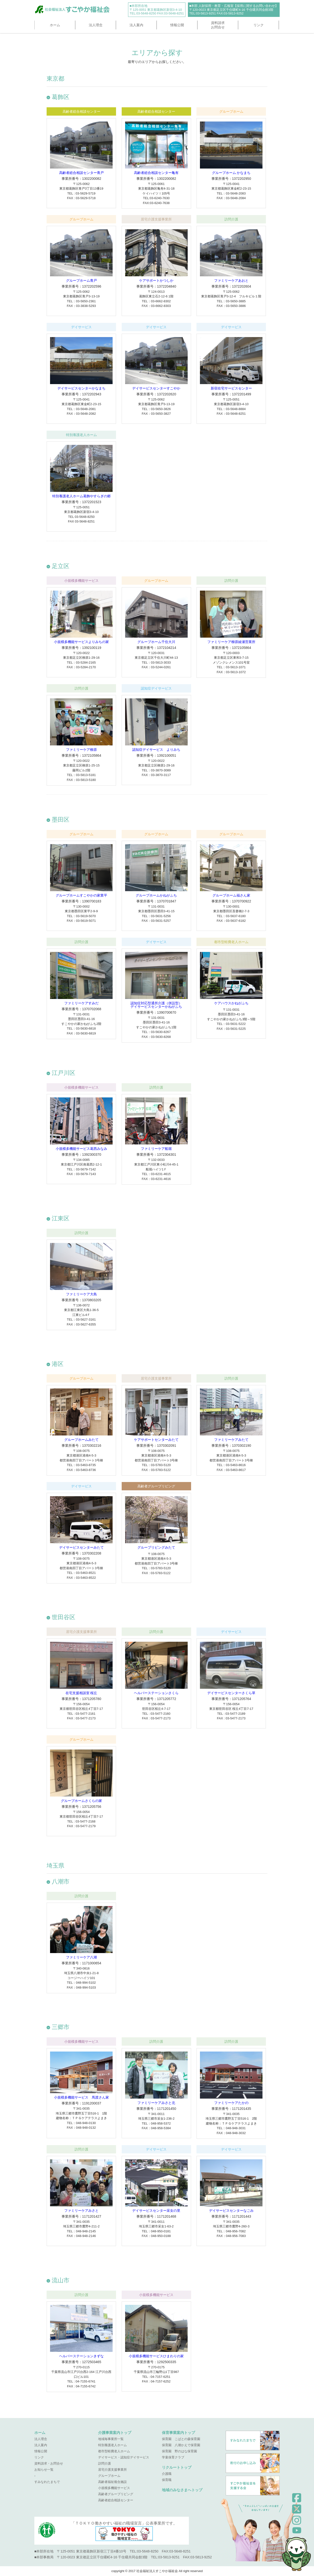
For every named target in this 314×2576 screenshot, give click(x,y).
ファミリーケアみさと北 (156, 2103)
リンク (258, 25)
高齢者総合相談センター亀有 (156, 173)
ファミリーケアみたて (231, 1440)
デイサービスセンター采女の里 (156, 2210)
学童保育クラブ (173, 2457)
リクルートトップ (176, 2467)
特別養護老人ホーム (112, 2445)
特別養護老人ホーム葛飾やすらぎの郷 (81, 496)
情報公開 (177, 25)
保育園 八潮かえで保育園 (181, 2445)
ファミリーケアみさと (81, 2210)
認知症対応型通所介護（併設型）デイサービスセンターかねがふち (156, 1005)
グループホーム (109, 2476)
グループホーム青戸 (81, 280)
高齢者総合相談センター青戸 (81, 173)
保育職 (166, 2480)
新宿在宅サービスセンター (231, 388)
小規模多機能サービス (114, 2488)
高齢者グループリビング (115, 2494)
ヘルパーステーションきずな (81, 2356)
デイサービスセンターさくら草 (231, 1693)
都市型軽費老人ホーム (114, 2451)
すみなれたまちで (47, 2482)
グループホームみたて (81, 1440)
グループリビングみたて (156, 1547)
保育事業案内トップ (178, 2432)
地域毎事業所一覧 (111, 2439)
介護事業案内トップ (114, 2432)
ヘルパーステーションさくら (156, 1693)
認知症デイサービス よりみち (156, 750)
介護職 (166, 2474)
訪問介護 (104, 2463)
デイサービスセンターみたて (81, 1547)
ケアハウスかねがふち (231, 1003)
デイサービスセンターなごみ (231, 2210)
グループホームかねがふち (156, 895)
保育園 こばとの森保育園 (181, 2439)
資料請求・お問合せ (48, 2463)
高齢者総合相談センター (115, 2500)
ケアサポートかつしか (156, 280)
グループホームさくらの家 (81, 1801)
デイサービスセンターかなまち (81, 388)
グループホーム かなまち (233, 173)
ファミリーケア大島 (81, 1294)
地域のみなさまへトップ (182, 2490)
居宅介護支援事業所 (112, 2469)
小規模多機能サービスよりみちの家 (81, 642)
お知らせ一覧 (43, 2469)
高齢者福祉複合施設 (112, 2482)
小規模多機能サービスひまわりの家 (156, 2356)
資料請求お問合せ (218, 25)
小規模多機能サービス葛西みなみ (81, 1149)
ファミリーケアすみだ (81, 1003)
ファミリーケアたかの (231, 2103)
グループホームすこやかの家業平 (81, 895)
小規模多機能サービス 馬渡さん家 (81, 2097)
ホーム (55, 25)
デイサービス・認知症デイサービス (123, 2457)
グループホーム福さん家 (231, 895)
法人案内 (136, 25)
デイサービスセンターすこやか (156, 388)
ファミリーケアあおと (231, 280)
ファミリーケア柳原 (81, 750)
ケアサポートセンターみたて (156, 1440)
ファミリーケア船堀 (156, 1149)
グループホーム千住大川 (156, 642)
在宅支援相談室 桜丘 (81, 1693)
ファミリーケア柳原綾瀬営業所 (231, 642)
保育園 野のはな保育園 (179, 2451)
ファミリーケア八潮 (81, 1957)
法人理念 (96, 25)
